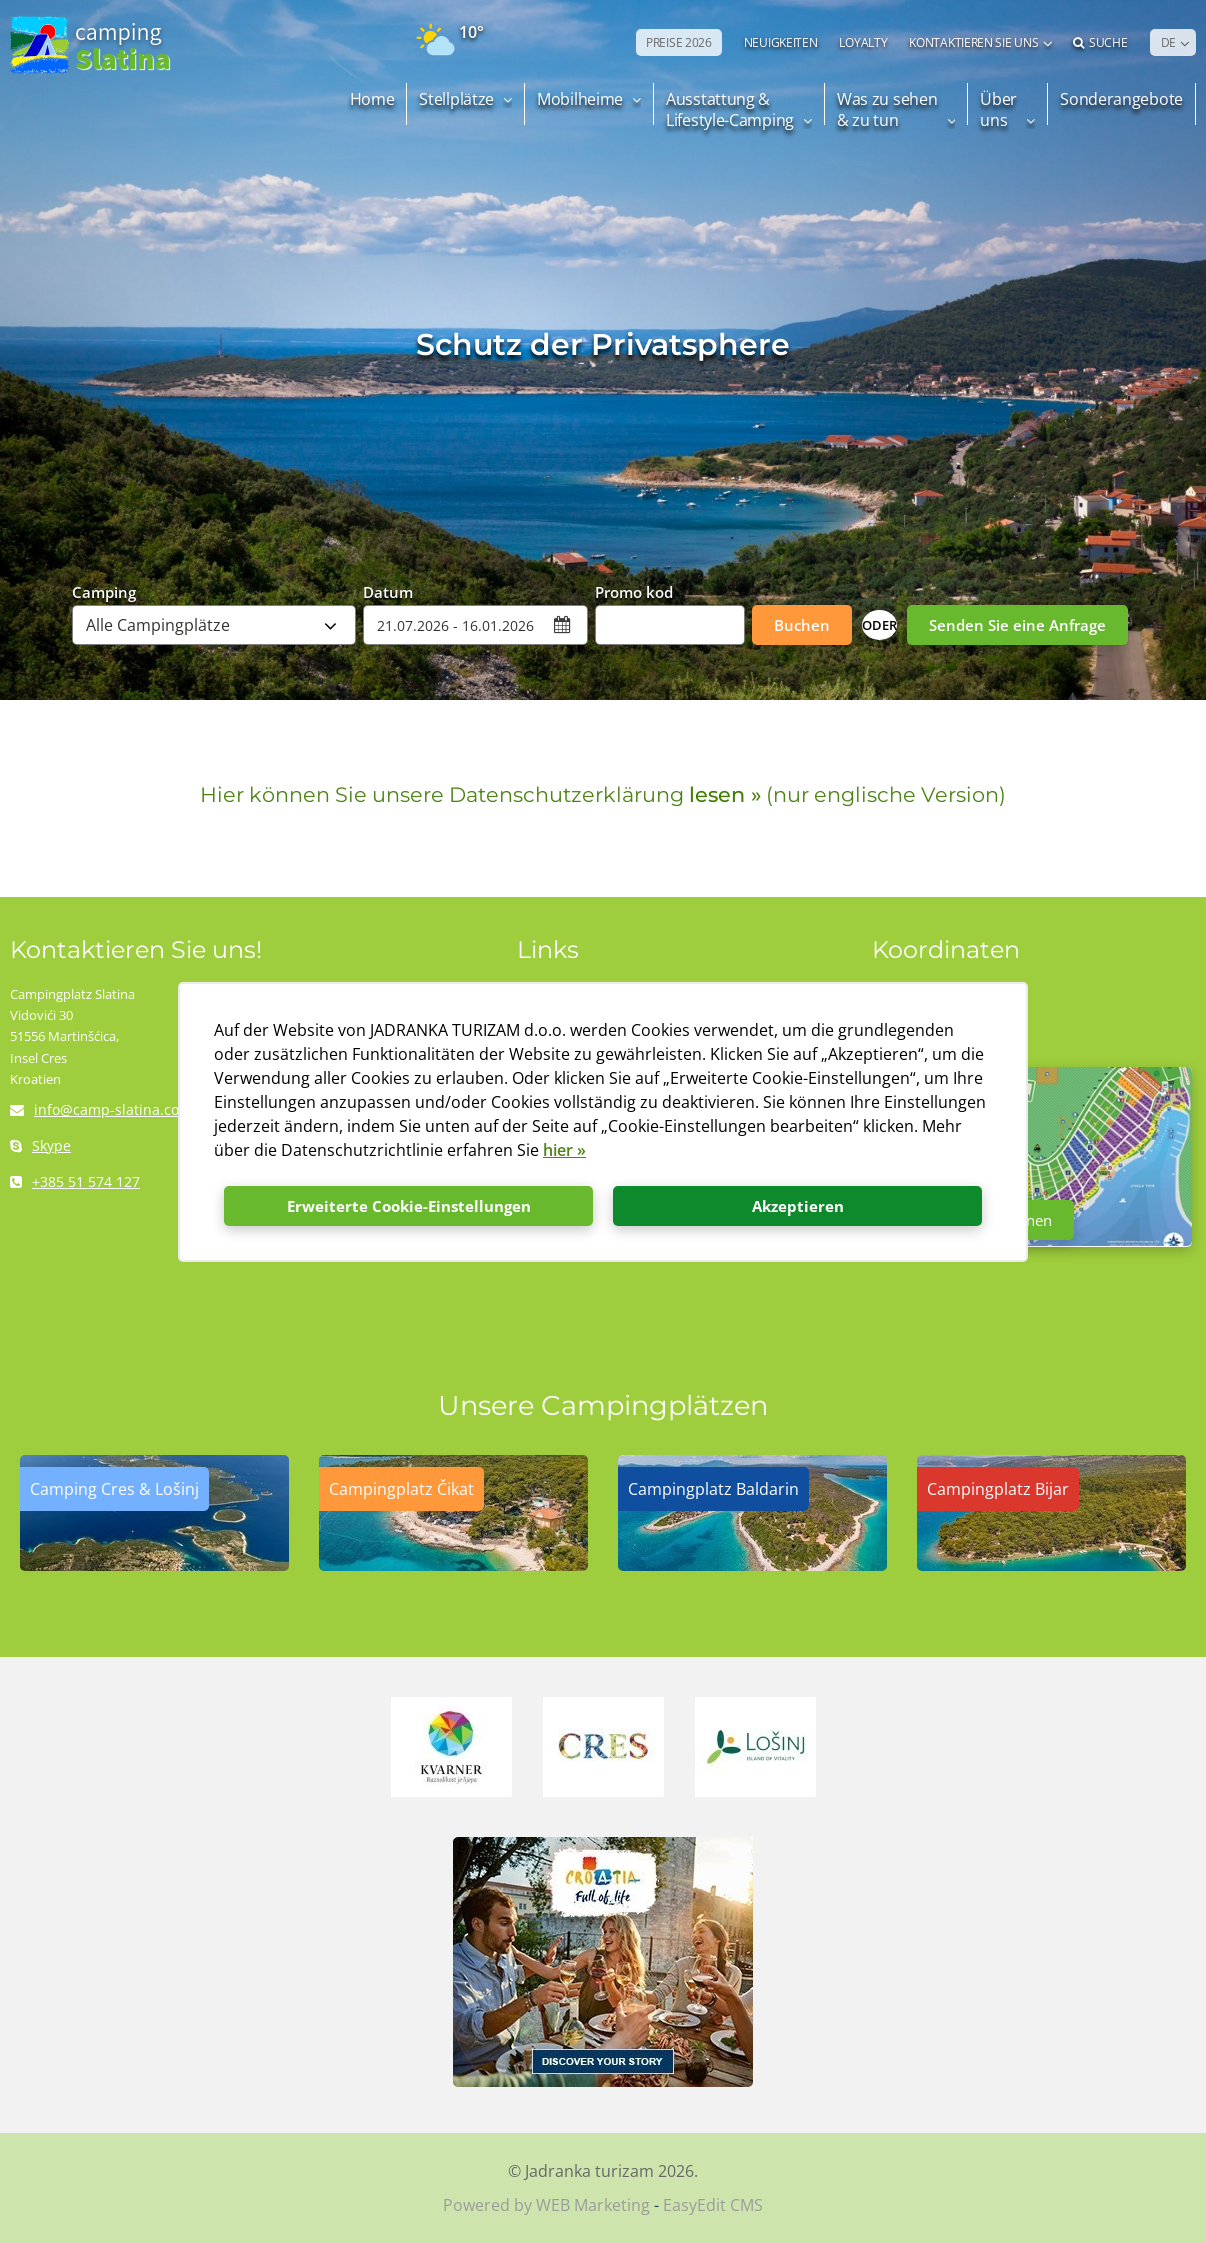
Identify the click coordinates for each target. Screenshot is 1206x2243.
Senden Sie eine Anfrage (1017, 625)
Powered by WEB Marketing (546, 2205)
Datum (388, 591)
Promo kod (634, 591)
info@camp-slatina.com (101, 1109)
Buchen (802, 625)
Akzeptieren (798, 1206)
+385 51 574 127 (75, 1181)
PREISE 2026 (679, 42)
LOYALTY (863, 42)
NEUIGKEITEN (781, 42)
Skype (40, 1145)
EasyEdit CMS (713, 2205)
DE (1168, 42)
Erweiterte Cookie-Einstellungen (409, 1206)
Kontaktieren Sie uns (973, 42)
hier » (564, 1150)
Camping (104, 591)
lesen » (725, 794)
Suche (1100, 42)
